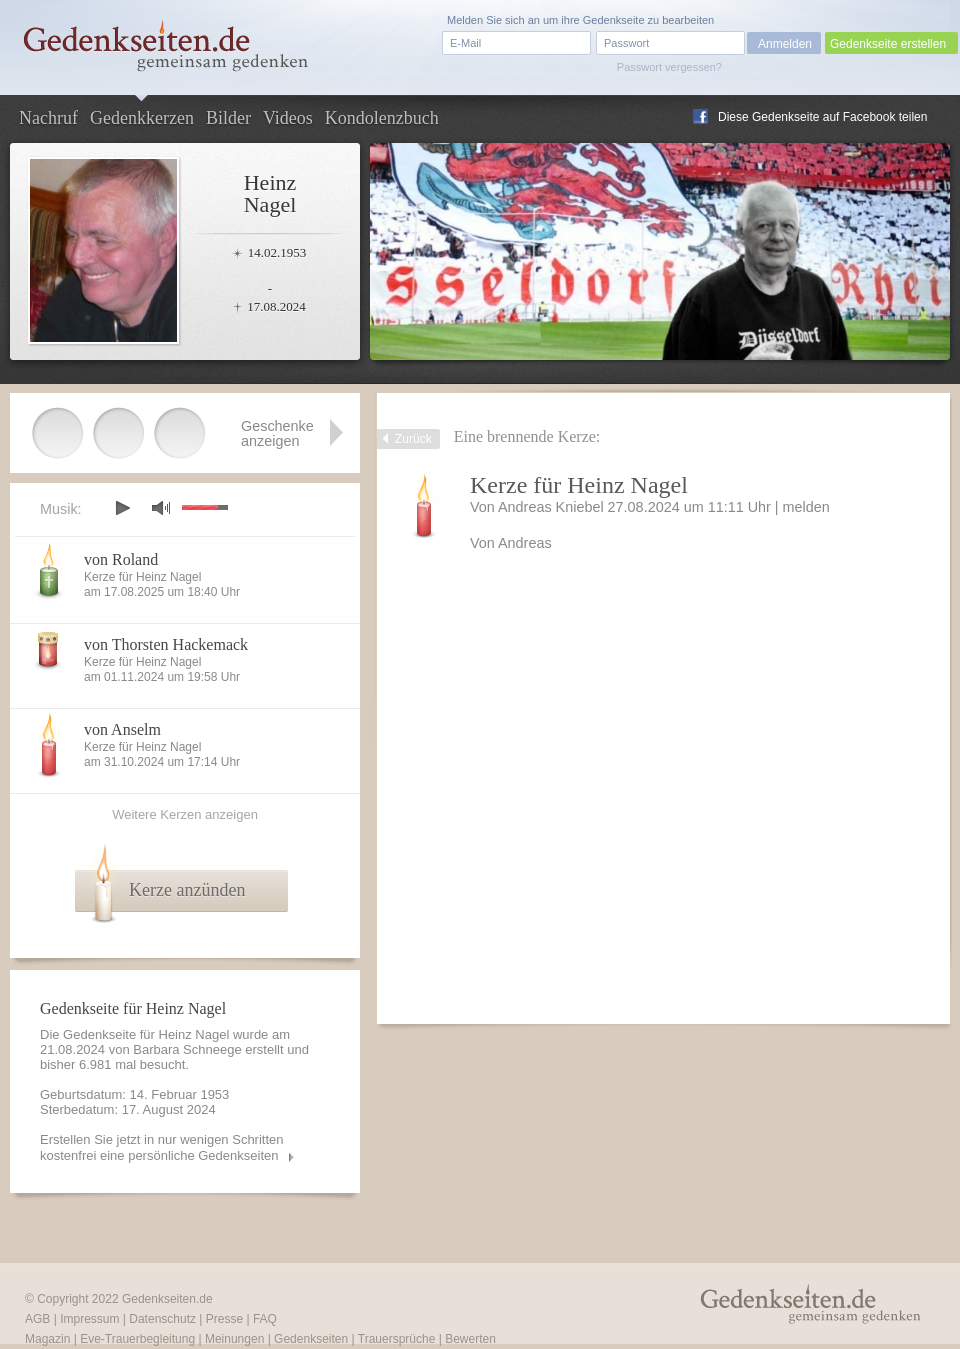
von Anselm (122, 729)
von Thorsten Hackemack (166, 644)
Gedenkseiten (311, 1339)
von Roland (121, 559)
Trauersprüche (397, 1339)
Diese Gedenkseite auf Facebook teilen (822, 117)
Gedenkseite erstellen (888, 44)
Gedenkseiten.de (167, 1299)
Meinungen (234, 1339)
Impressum (89, 1319)
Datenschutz (162, 1319)
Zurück (413, 439)
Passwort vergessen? (669, 67)
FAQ (265, 1319)
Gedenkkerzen (142, 118)
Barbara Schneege (187, 1049)
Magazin (47, 1339)
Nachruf (48, 118)
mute (161, 507)
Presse (224, 1319)
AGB (37, 1319)
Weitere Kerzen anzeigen (185, 814)
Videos (288, 118)
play (122, 508)
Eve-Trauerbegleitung (137, 1339)
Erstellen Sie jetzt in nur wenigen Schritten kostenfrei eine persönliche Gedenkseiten (162, 1147)
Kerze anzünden (187, 890)
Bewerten (470, 1339)
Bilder (228, 118)
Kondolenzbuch (382, 118)
